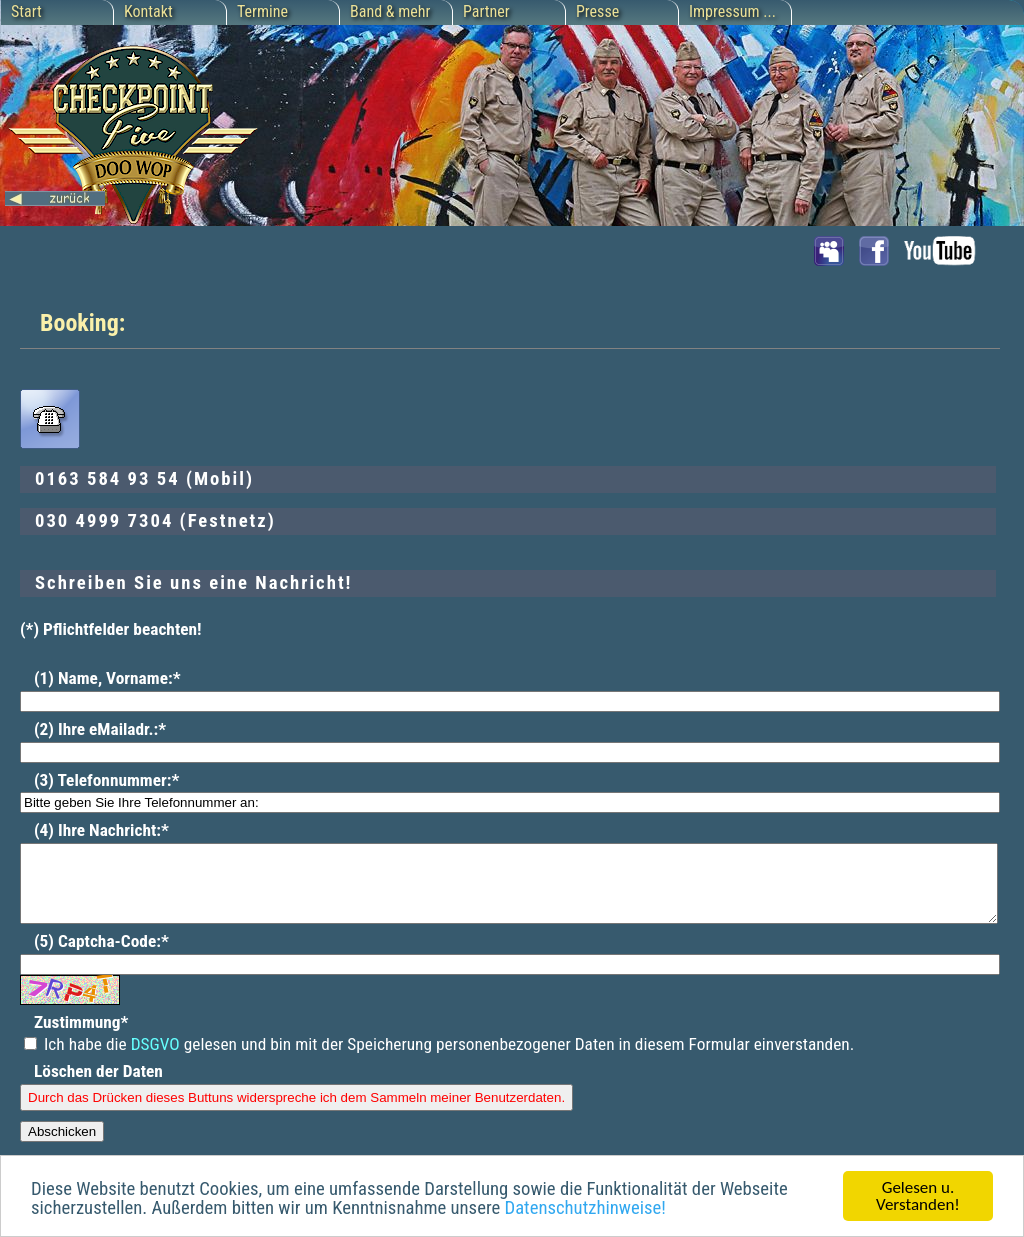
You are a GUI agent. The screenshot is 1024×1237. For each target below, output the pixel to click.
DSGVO (155, 1059)
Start (26, 11)
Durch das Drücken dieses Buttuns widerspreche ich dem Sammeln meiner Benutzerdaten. (296, 1112)
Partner (486, 11)
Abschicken (62, 1146)
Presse (597, 11)
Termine (262, 11)
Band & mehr (390, 11)
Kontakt (148, 11)
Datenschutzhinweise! (584, 1209)
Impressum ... (732, 11)
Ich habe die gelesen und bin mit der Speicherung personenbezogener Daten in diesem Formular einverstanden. (439, 1059)
